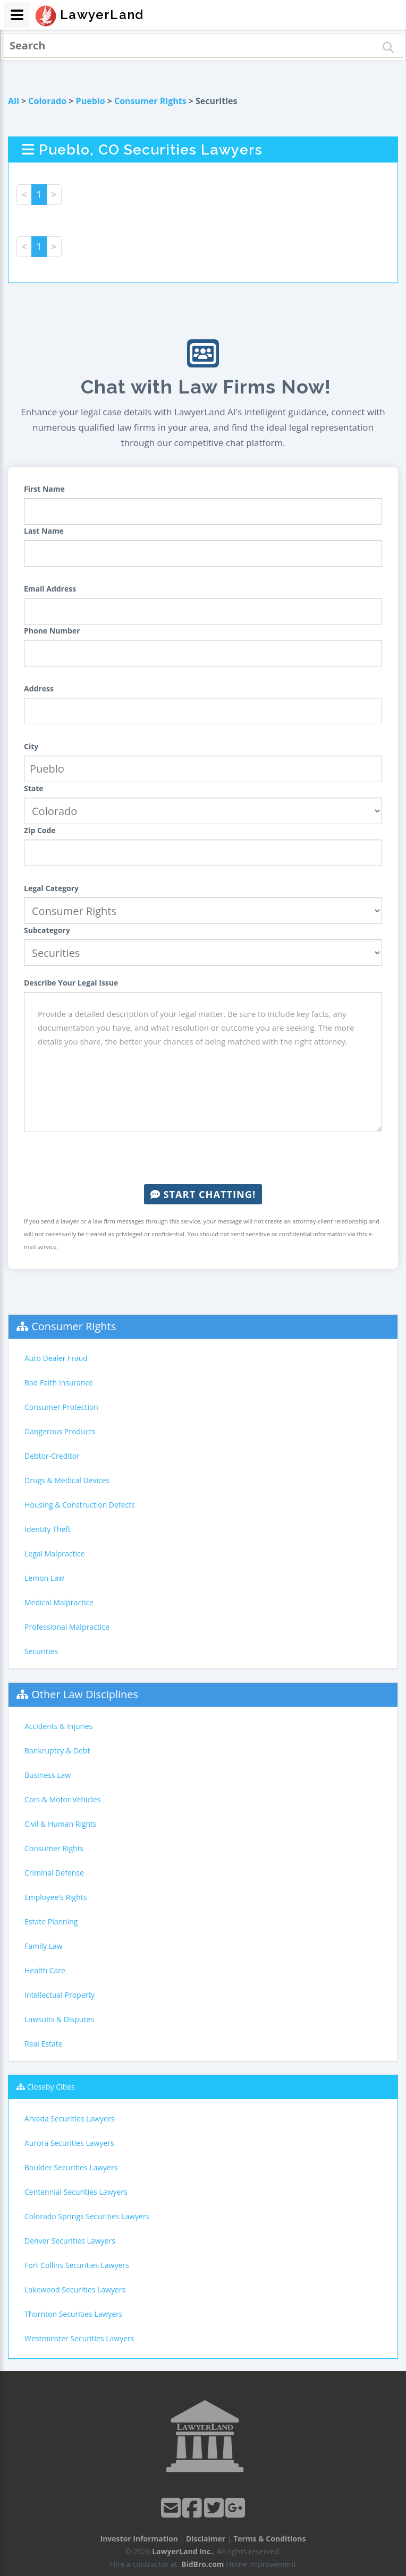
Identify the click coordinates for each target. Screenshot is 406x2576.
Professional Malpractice (66, 1627)
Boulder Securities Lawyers (70, 2167)
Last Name (44, 531)
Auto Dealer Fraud (56, 1358)
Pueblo (90, 101)
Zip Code (40, 830)
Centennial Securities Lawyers (76, 2192)
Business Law (47, 1775)
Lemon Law (44, 1578)
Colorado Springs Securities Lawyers (86, 2216)
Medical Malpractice (59, 1602)
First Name (44, 489)
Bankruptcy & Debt (57, 1750)
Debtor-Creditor (52, 1456)
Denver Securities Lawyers (69, 2241)
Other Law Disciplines (84, 1694)
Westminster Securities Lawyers (79, 2338)
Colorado (47, 101)
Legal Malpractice (54, 1553)
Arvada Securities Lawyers (69, 2118)
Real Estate (43, 2044)
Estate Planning (51, 1921)
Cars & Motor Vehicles (62, 1799)
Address (39, 688)
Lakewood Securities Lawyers (74, 2289)
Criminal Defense (54, 1873)
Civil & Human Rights (60, 1824)
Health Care (44, 1970)
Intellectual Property (59, 1995)
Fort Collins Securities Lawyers (76, 2265)
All (13, 101)
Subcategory (47, 930)
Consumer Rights (150, 101)
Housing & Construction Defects (79, 1505)
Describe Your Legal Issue (71, 983)
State (34, 788)
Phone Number (52, 631)
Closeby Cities (51, 2087)
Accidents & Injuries (58, 1726)
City (31, 746)
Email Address (50, 589)
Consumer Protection (61, 1407)
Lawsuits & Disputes (59, 2019)
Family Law (43, 1946)
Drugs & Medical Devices (66, 1480)
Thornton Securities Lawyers (73, 2314)
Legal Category (51, 888)
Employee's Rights (55, 1897)
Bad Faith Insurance (58, 1382)
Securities (41, 1651)
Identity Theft (47, 1529)
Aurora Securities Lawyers (69, 2143)
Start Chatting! (203, 1194)
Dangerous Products (59, 1431)
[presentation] (203, 1158)
